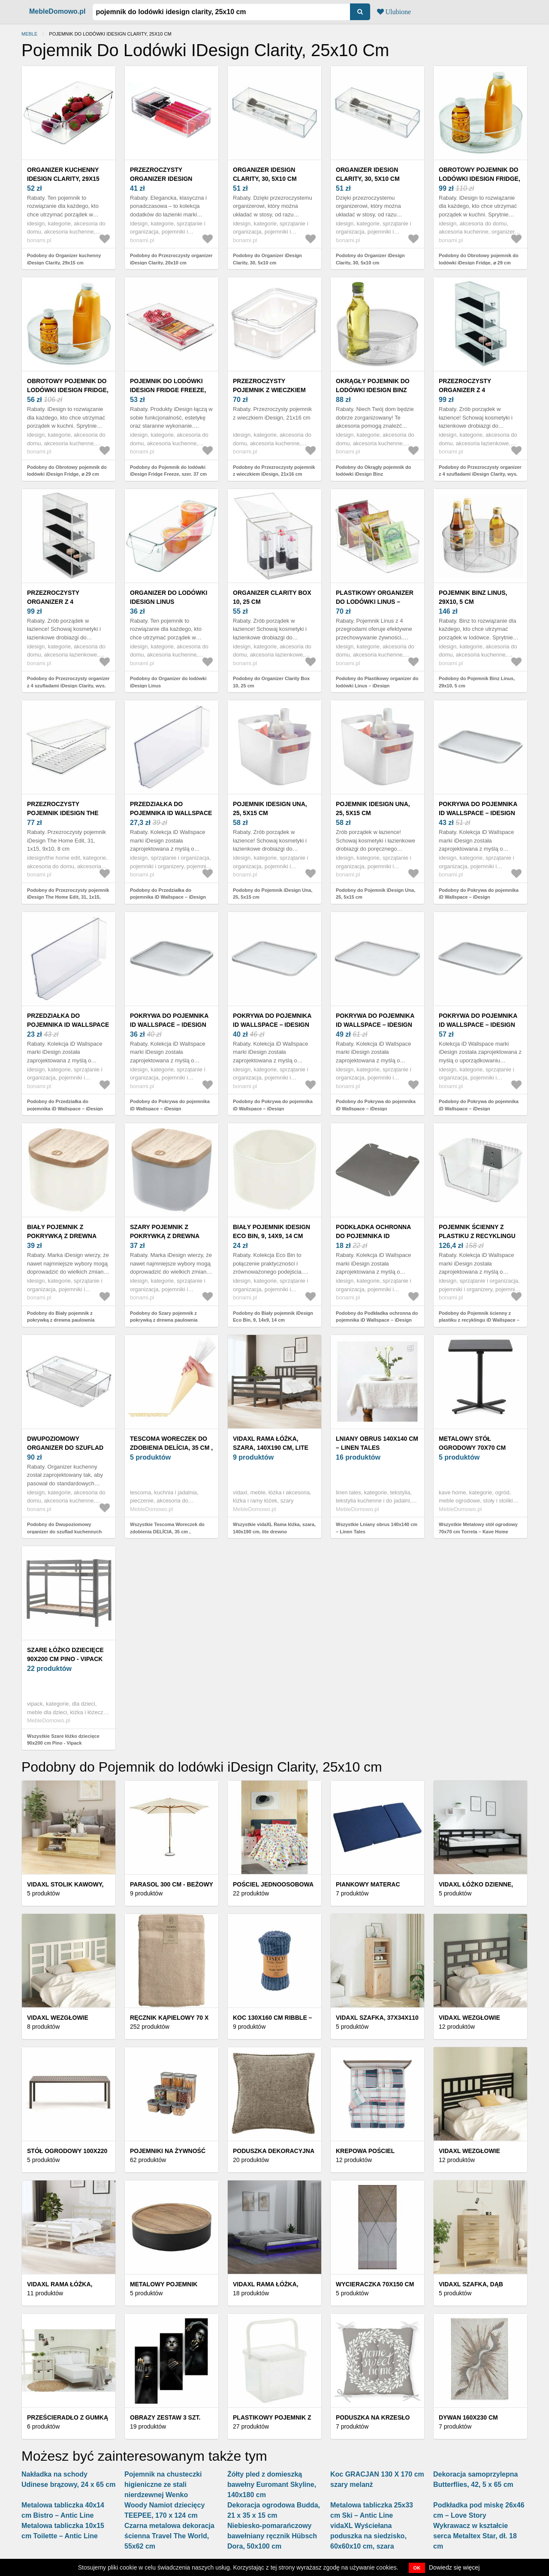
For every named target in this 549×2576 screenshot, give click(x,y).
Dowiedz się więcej (454, 2567)
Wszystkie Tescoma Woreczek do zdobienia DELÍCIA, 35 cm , (167, 1528)
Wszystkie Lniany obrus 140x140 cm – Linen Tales (376, 1528)
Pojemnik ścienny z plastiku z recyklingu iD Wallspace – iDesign (477, 1236)
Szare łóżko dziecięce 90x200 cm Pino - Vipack (65, 1654)
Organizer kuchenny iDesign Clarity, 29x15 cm (63, 178)
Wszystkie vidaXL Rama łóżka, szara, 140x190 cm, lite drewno (274, 1528)
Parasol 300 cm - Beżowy (171, 1884)
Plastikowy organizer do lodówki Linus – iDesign (374, 601)
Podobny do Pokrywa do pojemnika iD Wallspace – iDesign (479, 894)
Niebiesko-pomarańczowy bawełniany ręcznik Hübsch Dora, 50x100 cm (272, 2536)
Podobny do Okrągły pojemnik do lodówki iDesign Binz (373, 471)
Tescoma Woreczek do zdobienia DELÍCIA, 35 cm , (171, 1443)
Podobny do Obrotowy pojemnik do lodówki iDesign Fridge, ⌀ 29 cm (479, 259)
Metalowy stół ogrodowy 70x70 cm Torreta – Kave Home (474, 1447)
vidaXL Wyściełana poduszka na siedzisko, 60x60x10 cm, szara (368, 2536)
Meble (29, 33)
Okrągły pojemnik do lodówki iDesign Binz (373, 385)
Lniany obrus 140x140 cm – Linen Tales (377, 1443)
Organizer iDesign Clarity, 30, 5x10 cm (265, 174)
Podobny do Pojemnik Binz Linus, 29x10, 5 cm (477, 682)
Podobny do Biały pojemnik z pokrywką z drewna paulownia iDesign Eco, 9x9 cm (61, 1320)
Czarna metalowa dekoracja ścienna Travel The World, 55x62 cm (169, 2536)
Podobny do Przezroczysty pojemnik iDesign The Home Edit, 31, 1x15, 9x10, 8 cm (68, 897)
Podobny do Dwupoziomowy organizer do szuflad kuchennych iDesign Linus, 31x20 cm (64, 1531)
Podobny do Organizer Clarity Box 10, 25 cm (271, 682)
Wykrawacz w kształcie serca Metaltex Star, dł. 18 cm (475, 2536)
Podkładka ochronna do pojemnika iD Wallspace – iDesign (373, 1236)
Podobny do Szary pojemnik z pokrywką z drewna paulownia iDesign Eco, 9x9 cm (164, 1320)
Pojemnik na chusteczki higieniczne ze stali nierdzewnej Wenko (163, 2484)
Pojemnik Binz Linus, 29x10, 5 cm (473, 597)
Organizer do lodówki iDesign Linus (168, 597)
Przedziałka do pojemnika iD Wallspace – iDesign (171, 813)
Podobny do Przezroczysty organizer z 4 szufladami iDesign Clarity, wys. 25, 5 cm (480, 474)
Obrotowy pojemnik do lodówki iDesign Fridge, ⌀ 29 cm (479, 178)
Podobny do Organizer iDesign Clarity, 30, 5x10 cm (267, 259)
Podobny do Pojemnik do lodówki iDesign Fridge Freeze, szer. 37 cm (168, 471)
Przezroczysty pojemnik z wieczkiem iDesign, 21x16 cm (269, 390)
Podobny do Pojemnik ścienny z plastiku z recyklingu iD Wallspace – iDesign (479, 1320)
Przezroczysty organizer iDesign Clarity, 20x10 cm (161, 178)
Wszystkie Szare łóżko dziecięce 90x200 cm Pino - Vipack (63, 1739)
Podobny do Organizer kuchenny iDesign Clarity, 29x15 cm (64, 259)
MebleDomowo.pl (57, 11)
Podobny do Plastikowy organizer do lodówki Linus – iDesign (377, 682)
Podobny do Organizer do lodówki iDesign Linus (168, 682)
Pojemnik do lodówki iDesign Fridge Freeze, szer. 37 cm (168, 390)
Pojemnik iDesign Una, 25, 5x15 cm (270, 808)
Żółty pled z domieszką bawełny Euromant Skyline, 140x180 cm (271, 2484)
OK (417, 2567)
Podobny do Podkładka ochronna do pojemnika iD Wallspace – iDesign (377, 1316)
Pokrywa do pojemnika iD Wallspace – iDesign (478, 808)
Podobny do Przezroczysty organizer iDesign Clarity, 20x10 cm (171, 259)
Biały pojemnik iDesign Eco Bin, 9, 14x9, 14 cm (271, 1231)
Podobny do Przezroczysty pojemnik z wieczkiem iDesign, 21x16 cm (274, 471)
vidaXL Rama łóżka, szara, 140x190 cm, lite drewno (270, 1447)
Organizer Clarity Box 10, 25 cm (272, 597)
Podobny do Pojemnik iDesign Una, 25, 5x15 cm (272, 894)
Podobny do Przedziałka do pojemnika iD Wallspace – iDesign (168, 894)
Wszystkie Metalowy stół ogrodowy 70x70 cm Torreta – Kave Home (478, 1528)
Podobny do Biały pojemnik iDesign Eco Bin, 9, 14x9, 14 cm (273, 1316)
